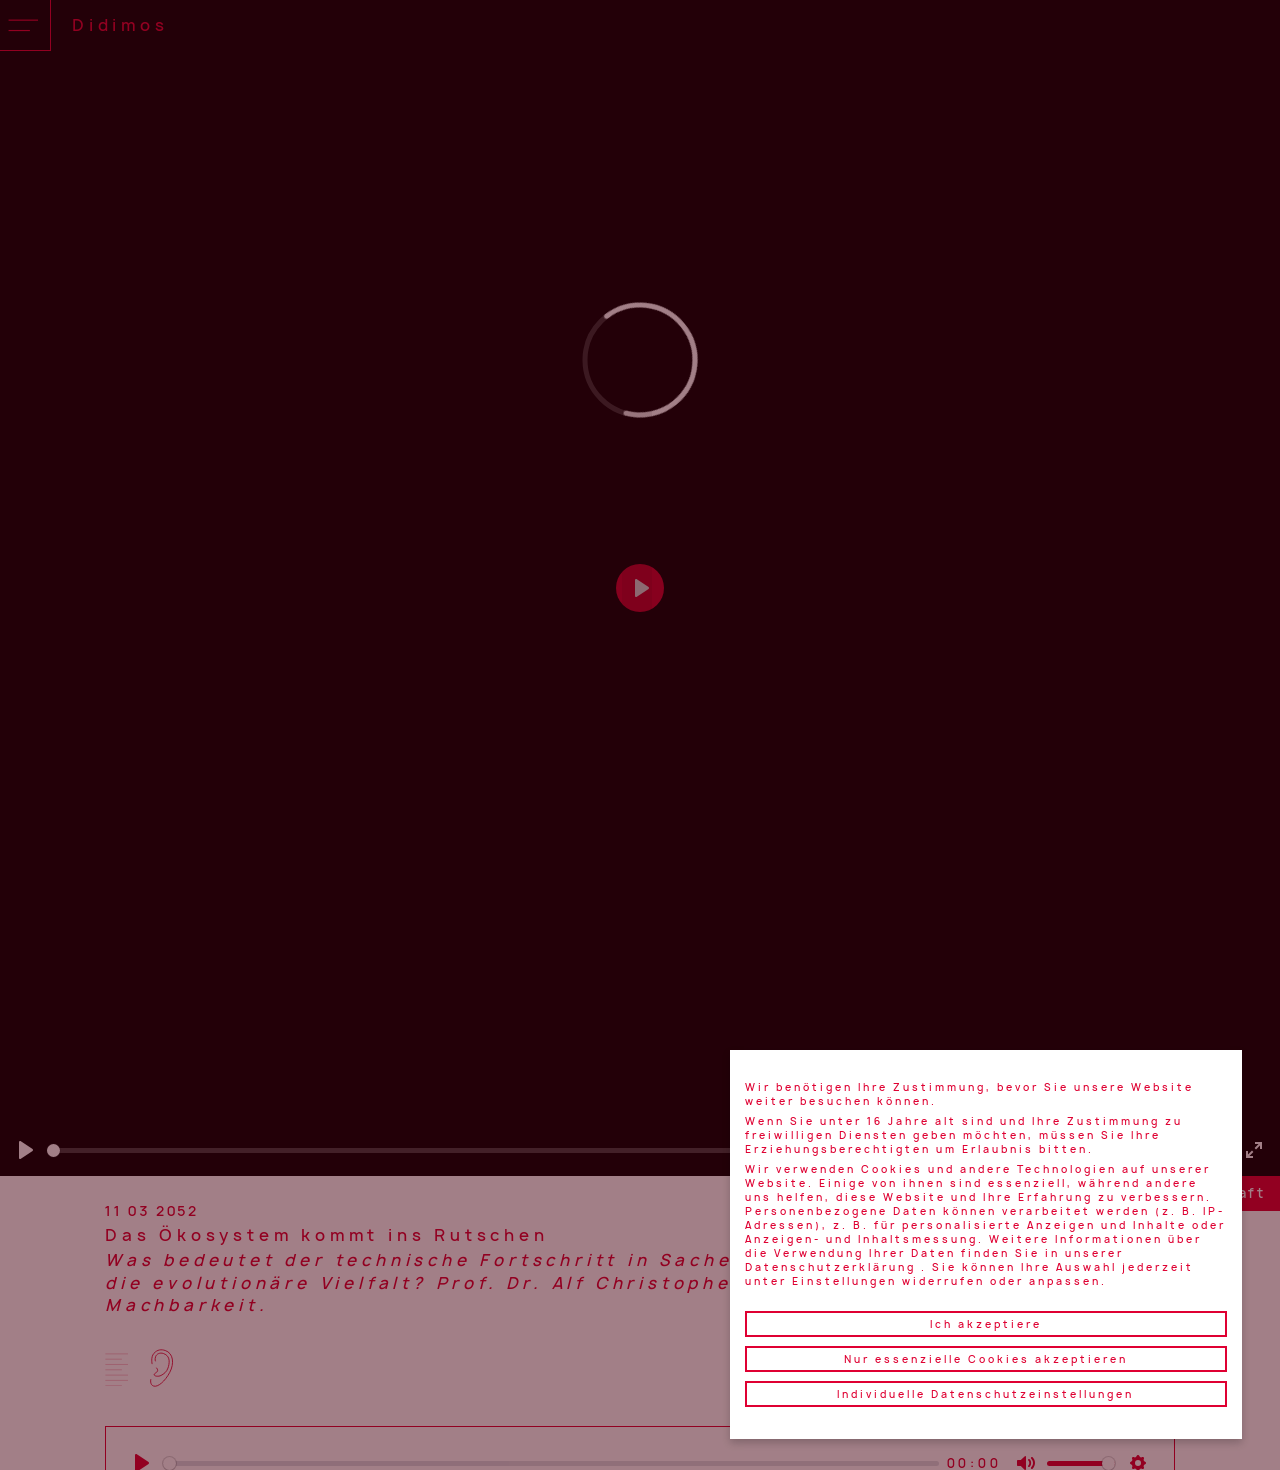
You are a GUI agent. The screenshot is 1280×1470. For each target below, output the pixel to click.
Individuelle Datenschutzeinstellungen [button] (985, 1394)
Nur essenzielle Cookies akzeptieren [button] (986, 1359)
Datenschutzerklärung (830, 1267)
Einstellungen (844, 1281)
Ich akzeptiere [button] (986, 1324)
